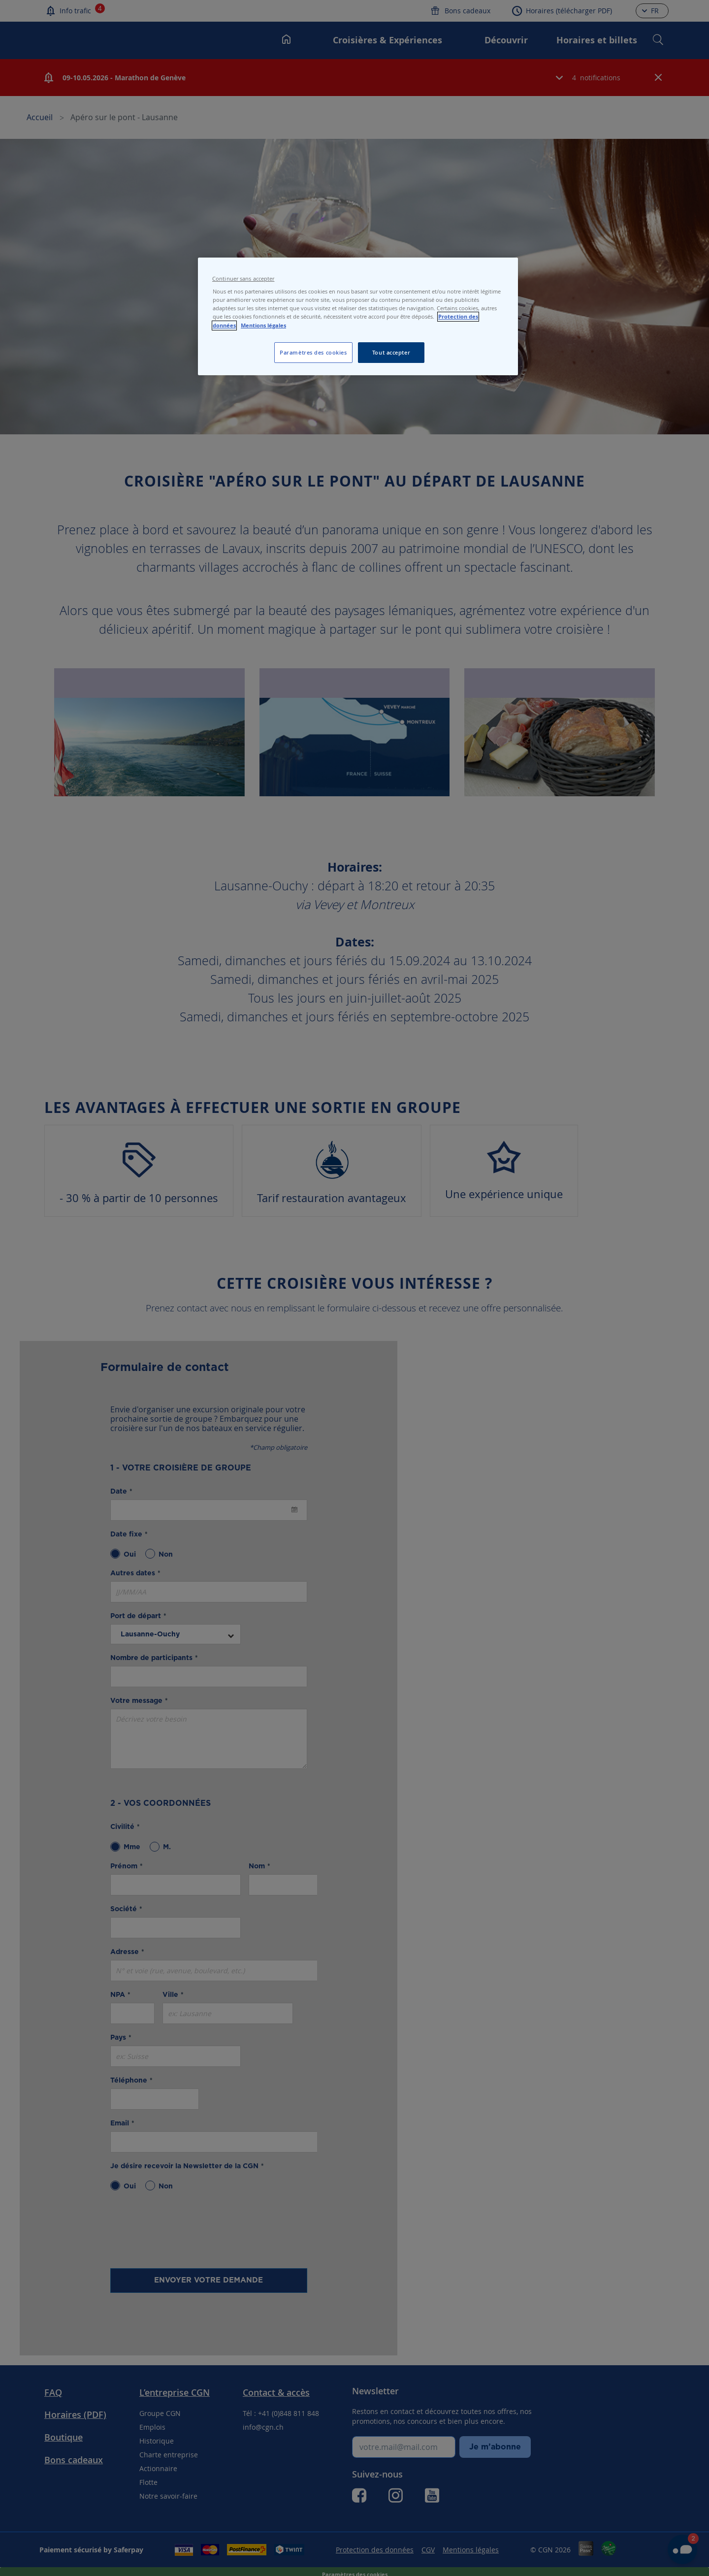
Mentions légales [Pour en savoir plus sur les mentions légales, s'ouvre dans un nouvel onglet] (263, 325)
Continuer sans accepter (243, 278)
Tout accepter (391, 352)
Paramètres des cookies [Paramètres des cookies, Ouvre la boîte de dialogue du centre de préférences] (313, 352)
